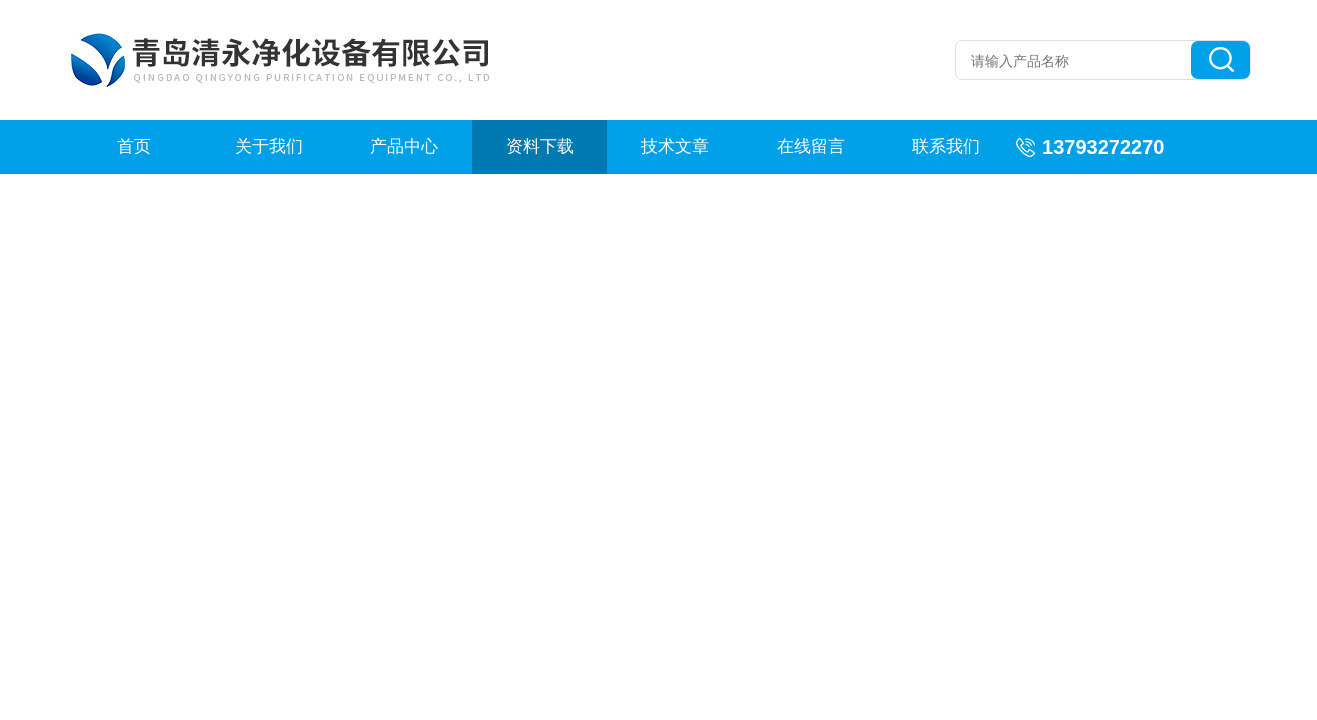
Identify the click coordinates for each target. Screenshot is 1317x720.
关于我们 (269, 146)
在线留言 (811, 146)
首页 (134, 146)
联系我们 (946, 146)
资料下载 (540, 146)
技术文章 (675, 146)
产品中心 (404, 146)
